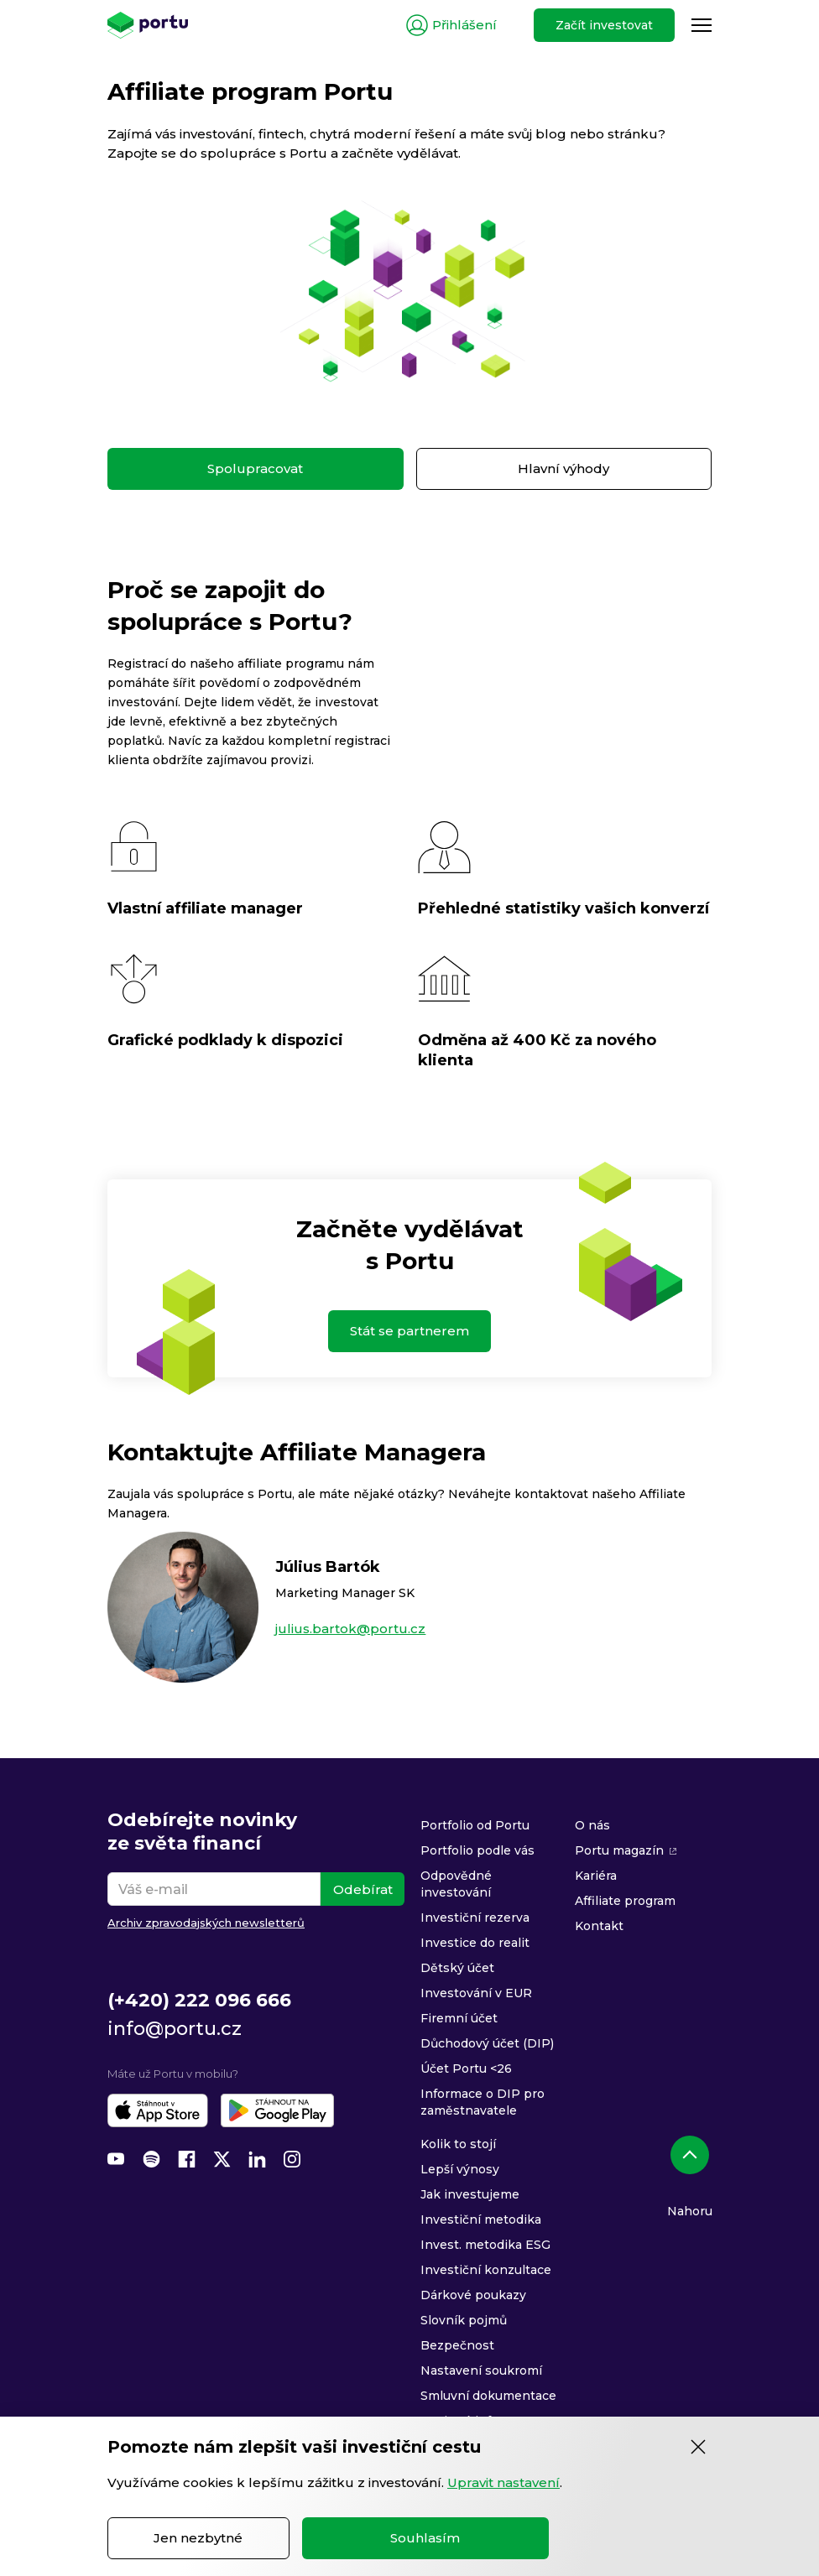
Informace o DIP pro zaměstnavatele (482, 2102)
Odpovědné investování (456, 1884)
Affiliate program (625, 1900)
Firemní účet (459, 2018)
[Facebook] (186, 2159)
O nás (592, 1825)
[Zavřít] (698, 2446)
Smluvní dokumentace (488, 2395)
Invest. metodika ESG (485, 2244)
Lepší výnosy (459, 2169)
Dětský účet (457, 1967)
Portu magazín (619, 1850)
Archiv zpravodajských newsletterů (206, 1922)
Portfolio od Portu (474, 1825)
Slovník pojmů (463, 2320)
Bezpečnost (457, 2345)
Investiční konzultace (485, 2269)
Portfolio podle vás (477, 1850)
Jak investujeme (469, 2194)
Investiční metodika (480, 2219)
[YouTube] (115, 2159)
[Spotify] (151, 2159)
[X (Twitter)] (221, 2159)
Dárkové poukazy (473, 2295)
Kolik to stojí (458, 2144)
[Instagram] (292, 2159)
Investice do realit (474, 1942)
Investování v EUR (476, 1993)
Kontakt (599, 1925)
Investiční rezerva (474, 1917)
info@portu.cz (174, 2028)
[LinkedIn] (256, 2159)
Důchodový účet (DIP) (487, 2043)
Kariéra (596, 1875)
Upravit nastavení (503, 2482)
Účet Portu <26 (466, 2068)
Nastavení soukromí (481, 2370)
